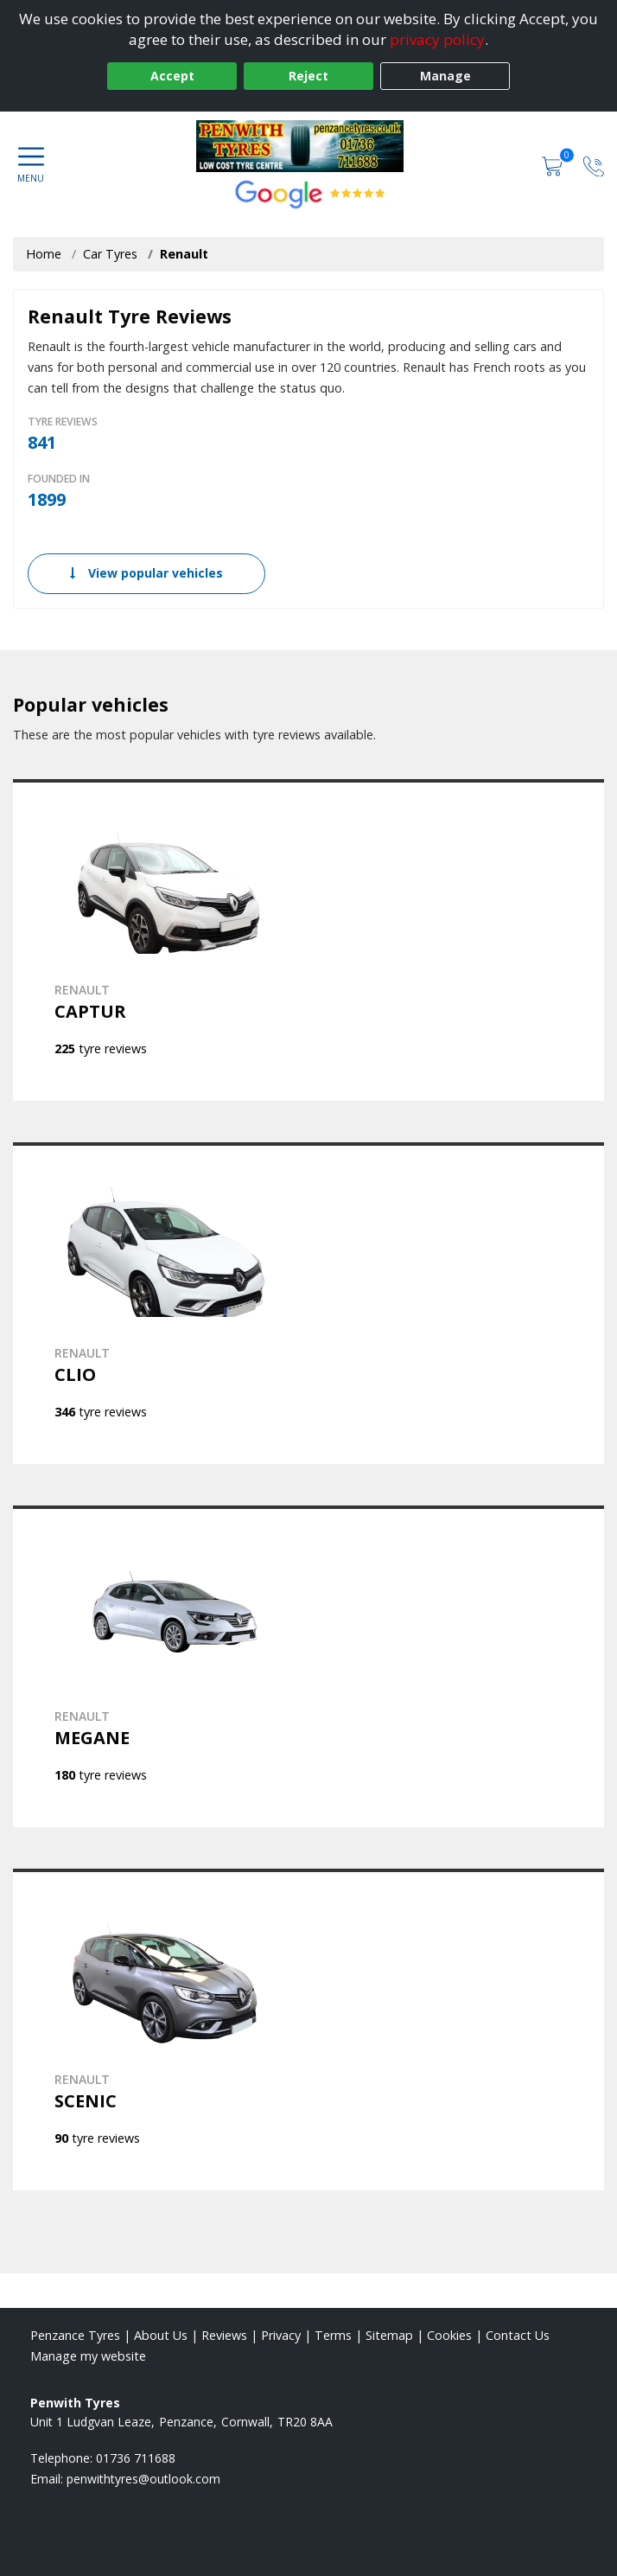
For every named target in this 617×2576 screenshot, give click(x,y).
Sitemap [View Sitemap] (389, 2335)
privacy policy (437, 39)
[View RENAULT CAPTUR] (308, 940)
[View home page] (308, 146)
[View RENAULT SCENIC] (308, 2029)
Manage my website (88, 2356)
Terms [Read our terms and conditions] (333, 2335)
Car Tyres (110, 254)
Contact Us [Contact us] (518, 2335)
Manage (445, 75)
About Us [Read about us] (161, 2335)
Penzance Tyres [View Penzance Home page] (75, 2335)
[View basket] (554, 165)
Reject (308, 75)
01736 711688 (135, 2458)
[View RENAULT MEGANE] (308, 1666)
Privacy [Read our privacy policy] (281, 2335)
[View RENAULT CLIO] (308, 1303)
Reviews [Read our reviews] (224, 2335)
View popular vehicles (146, 573)
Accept (172, 75)
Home (43, 254)
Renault (184, 254)
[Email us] (143, 2479)
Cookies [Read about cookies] (449, 2335)
